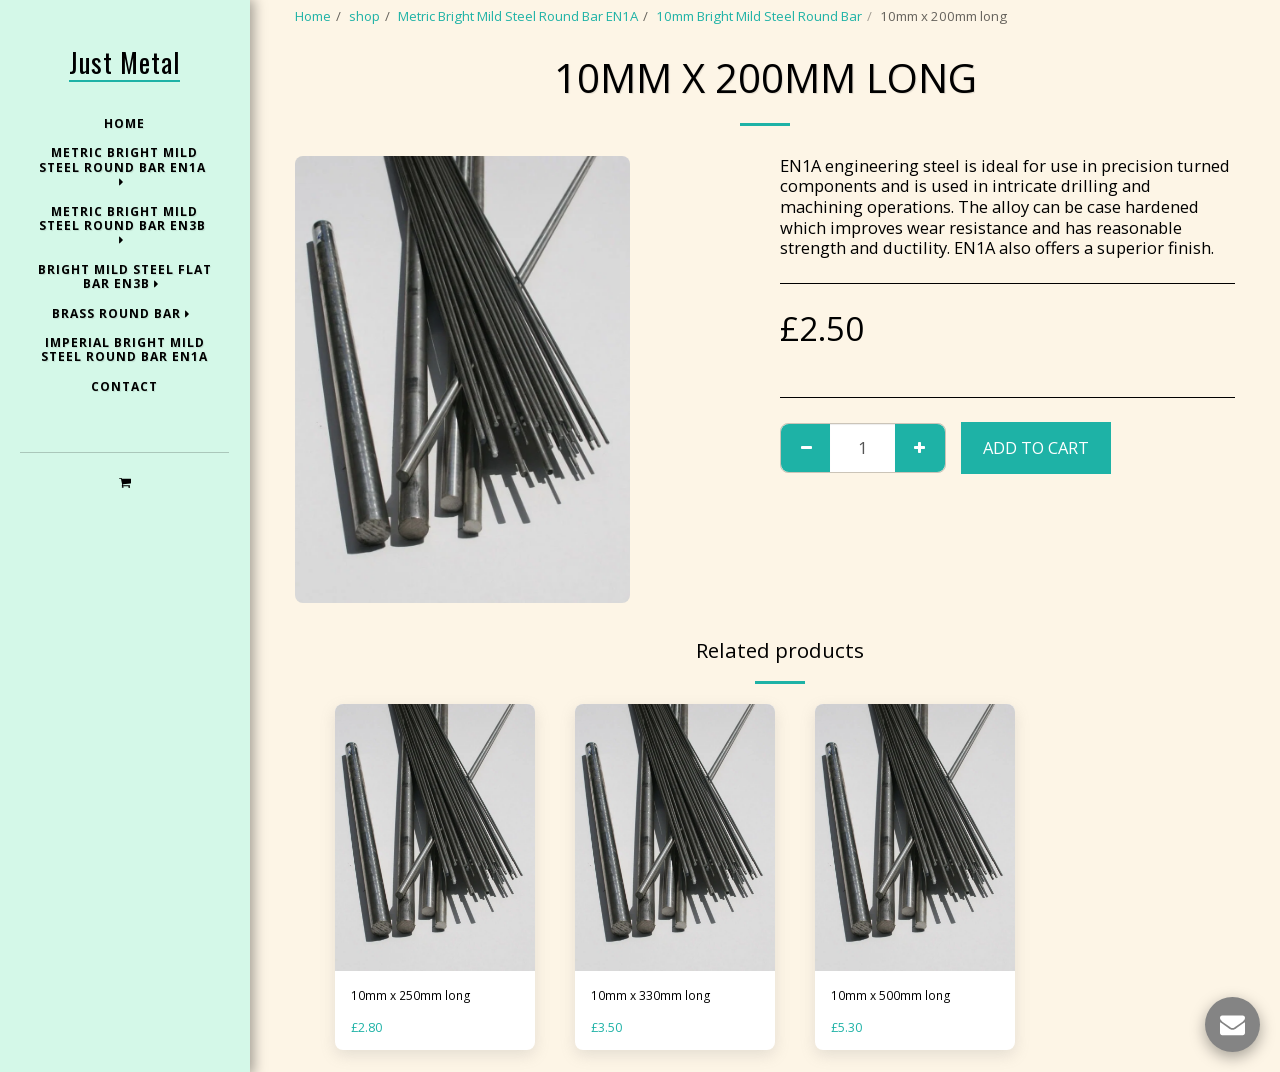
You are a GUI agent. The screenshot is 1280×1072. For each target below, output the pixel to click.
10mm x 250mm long (414, 996)
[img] (435, 837)
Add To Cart (1036, 447)
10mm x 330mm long (654, 996)
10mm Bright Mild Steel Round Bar (759, 16)
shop (364, 16)
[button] (124, 481)
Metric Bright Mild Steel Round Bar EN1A (518, 16)
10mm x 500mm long (894, 996)
